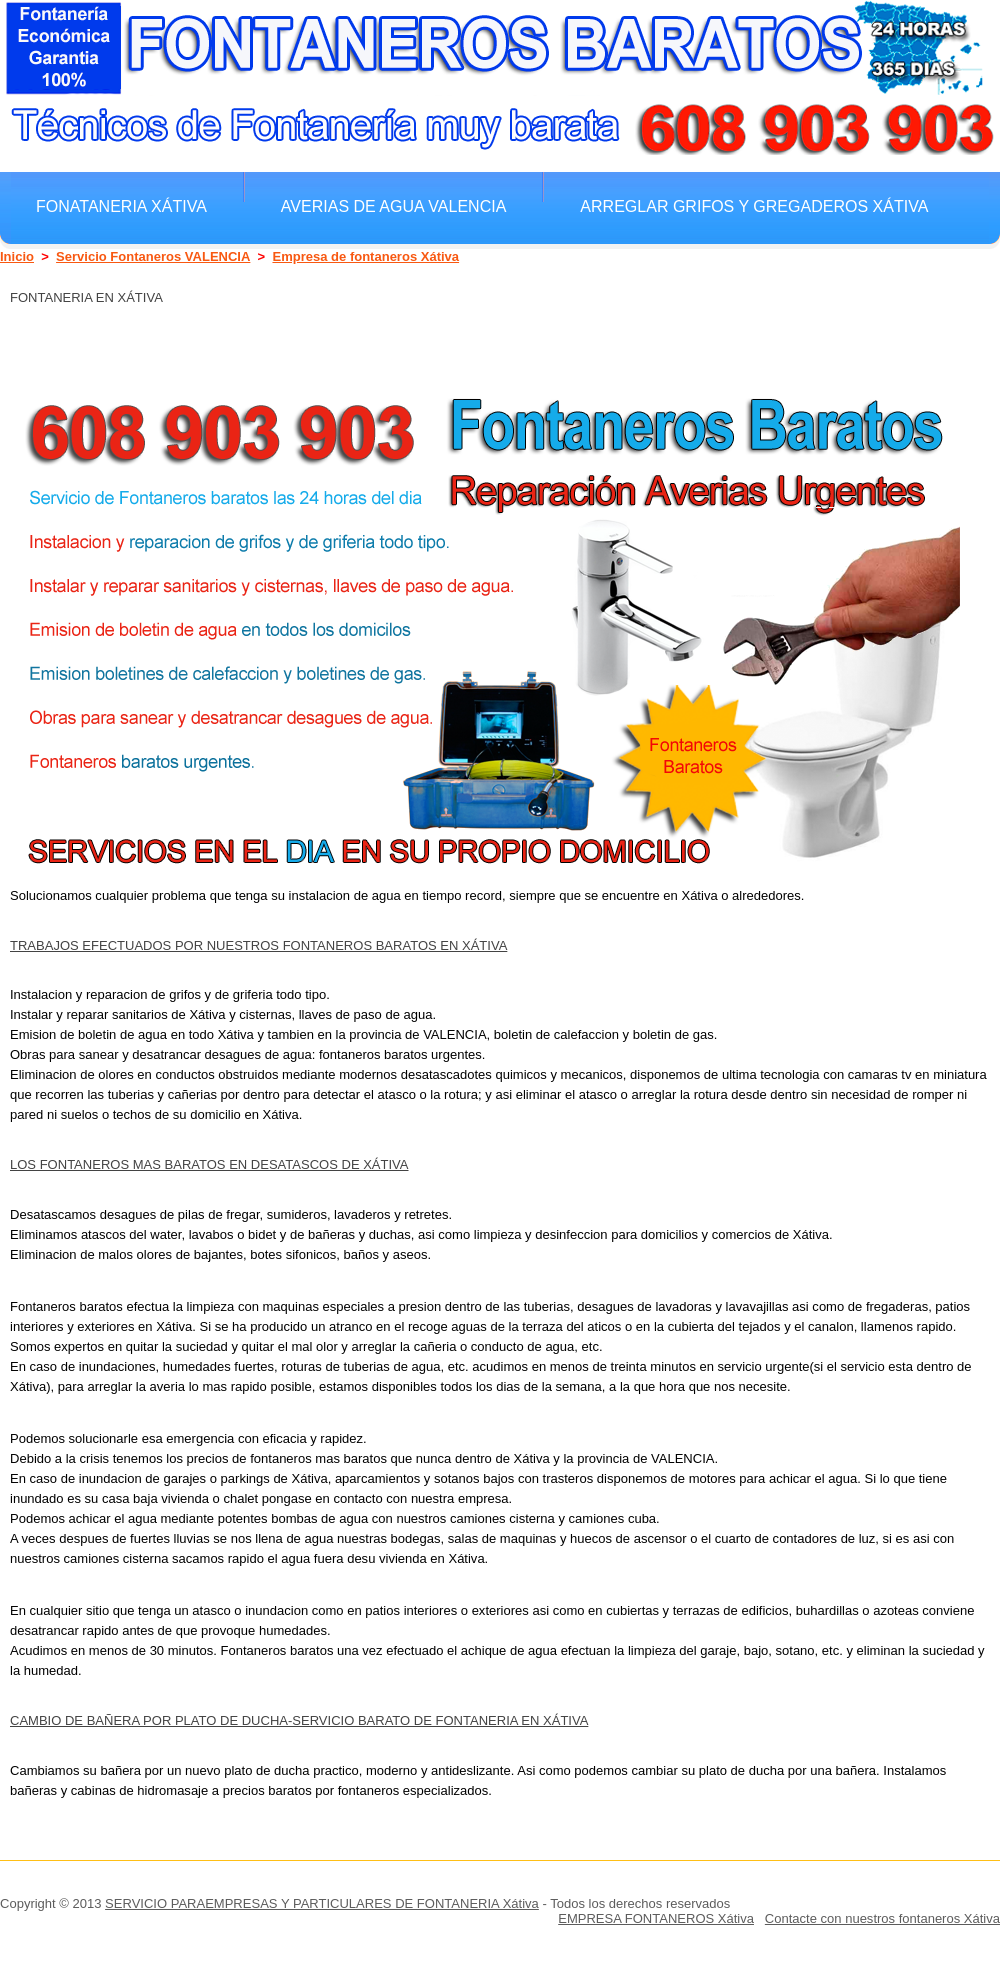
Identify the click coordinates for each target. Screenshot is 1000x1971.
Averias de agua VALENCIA (393, 206)
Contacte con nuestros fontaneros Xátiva (882, 1918)
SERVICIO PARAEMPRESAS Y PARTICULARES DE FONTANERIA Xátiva (322, 1903)
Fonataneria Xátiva (121, 206)
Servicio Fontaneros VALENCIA (153, 256)
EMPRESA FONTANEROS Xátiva (656, 1918)
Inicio (17, 256)
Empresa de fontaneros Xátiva (365, 256)
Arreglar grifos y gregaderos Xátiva (754, 206)
